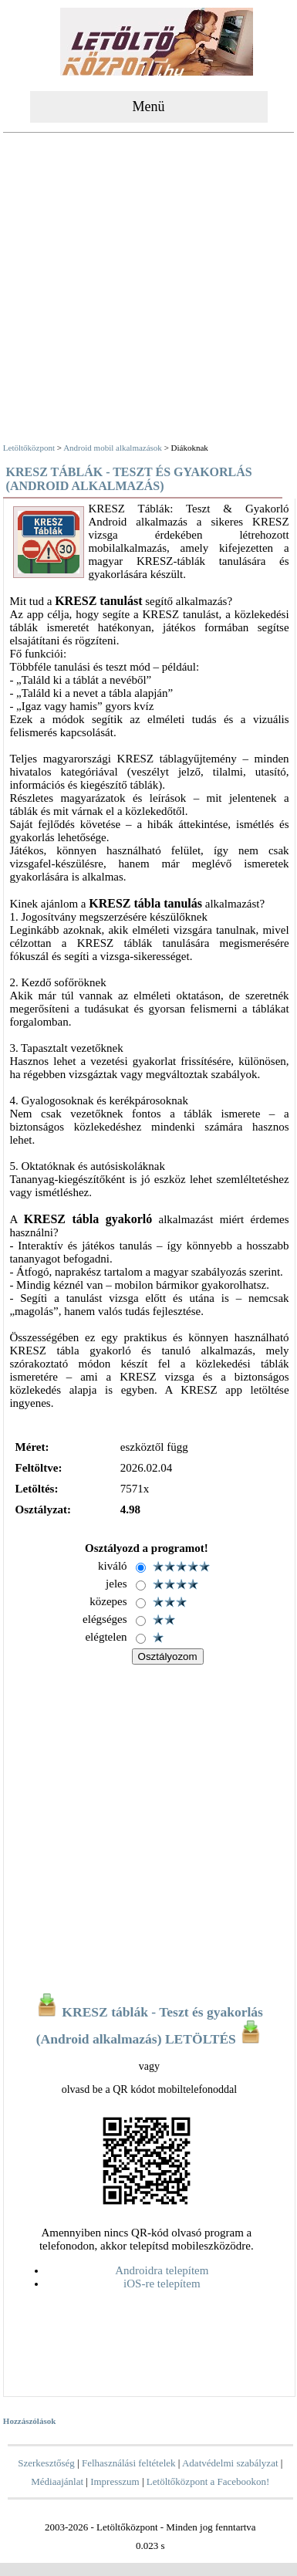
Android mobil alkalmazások (112, 447)
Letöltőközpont (29, 447)
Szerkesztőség (46, 2463)
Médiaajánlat (57, 2481)
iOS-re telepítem (162, 2283)
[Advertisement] (147, 289)
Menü (149, 106)
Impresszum (115, 2481)
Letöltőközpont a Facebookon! (208, 2481)
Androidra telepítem (161, 2270)
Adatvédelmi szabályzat (230, 2463)
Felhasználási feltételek (129, 2463)
